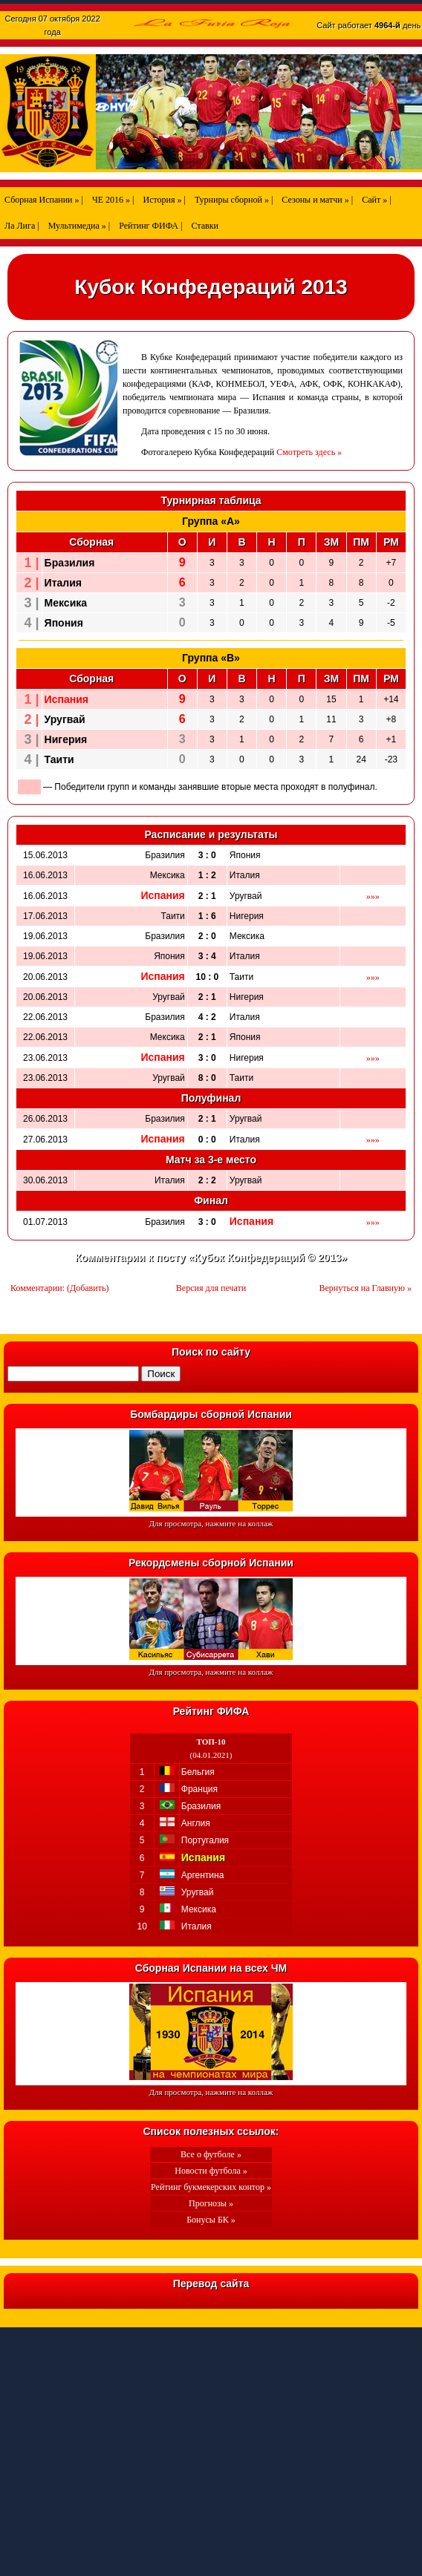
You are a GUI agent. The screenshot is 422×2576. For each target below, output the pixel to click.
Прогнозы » (211, 2203)
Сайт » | (376, 199)
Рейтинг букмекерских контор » (211, 2187)
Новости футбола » (211, 2170)
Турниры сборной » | (234, 199)
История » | (164, 199)
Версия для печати (211, 1288)
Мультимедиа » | (79, 225)
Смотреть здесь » (309, 452)
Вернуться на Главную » (365, 1288)
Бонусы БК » (211, 2219)
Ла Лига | (21, 225)
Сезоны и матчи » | (317, 199)
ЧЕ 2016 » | (113, 199)
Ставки (204, 225)
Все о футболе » (211, 2154)
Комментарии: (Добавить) (59, 1288)
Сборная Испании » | (43, 199)
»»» (373, 896)
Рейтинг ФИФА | (150, 225)
